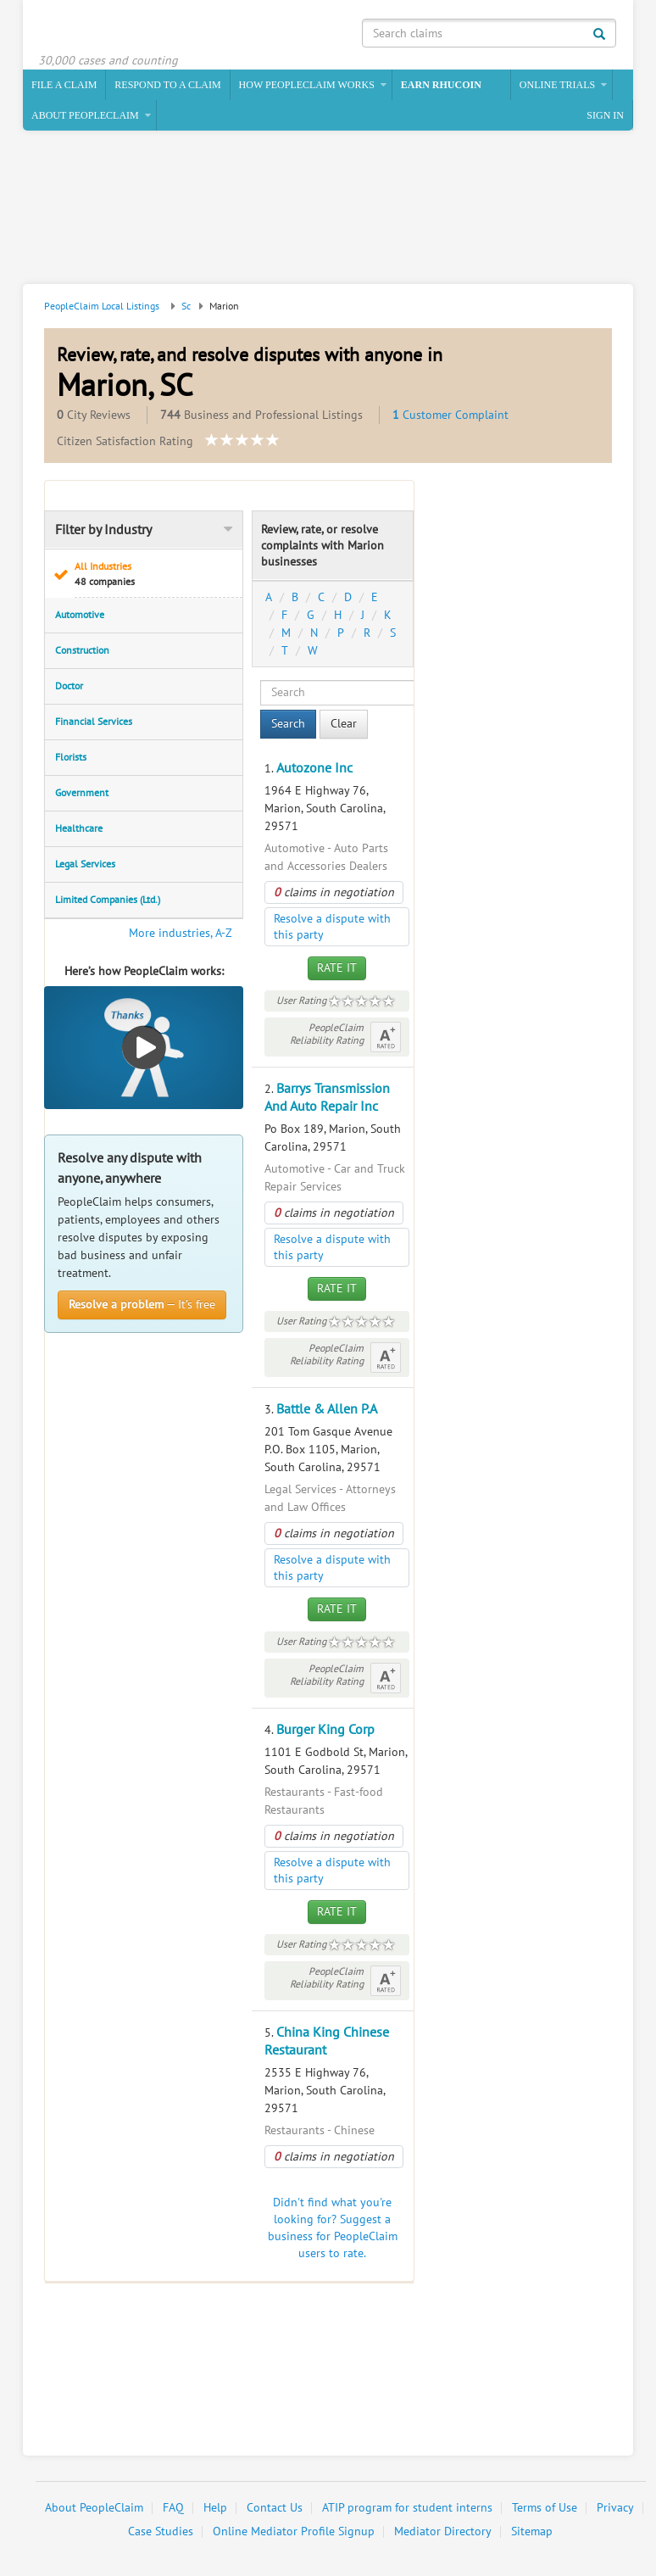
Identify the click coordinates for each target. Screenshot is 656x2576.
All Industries (153, 574)
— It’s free (142, 1304)
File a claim (64, 85)
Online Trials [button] (557, 85)
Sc (186, 306)
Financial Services (93, 722)
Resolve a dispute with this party (332, 927)
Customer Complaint (450, 415)
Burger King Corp (325, 1729)
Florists (70, 757)
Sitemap (532, 2531)
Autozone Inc (314, 768)
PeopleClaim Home (120, 29)
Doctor (69, 686)
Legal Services (85, 864)
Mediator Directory (443, 2531)
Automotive (79, 615)
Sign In (605, 115)
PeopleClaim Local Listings (101, 306)
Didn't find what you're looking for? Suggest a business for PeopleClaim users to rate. (332, 2228)
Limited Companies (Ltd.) (107, 900)
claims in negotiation (334, 892)
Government (81, 793)
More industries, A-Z (180, 933)
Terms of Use (544, 2508)
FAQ (173, 2508)
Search (288, 723)
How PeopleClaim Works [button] (307, 85)
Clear (344, 723)
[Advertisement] (325, 209)
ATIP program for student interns (407, 2508)
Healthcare (79, 828)
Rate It (337, 968)
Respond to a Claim (167, 85)
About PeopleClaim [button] (85, 115)
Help (215, 2508)
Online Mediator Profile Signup (294, 2531)
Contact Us (275, 2508)
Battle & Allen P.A (326, 1409)
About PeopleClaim (94, 2508)
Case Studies (160, 2531)
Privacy (615, 2508)
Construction (82, 650)
